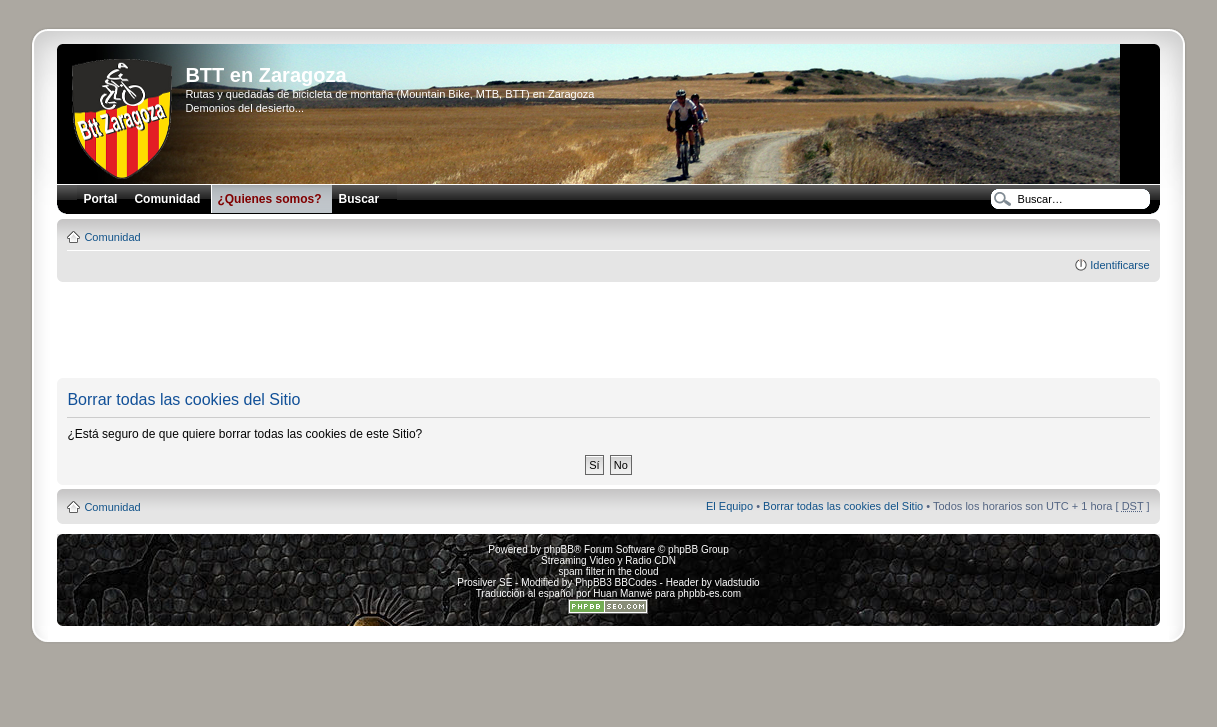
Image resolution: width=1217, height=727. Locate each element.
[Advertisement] (608, 331)
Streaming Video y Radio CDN (608, 560)
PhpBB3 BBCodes (616, 582)
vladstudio (737, 582)
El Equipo (729, 506)
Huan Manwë (622, 593)
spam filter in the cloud (608, 571)
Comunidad (112, 237)
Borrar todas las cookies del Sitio (843, 506)
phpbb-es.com (709, 593)
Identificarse (1119, 265)
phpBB (559, 549)
